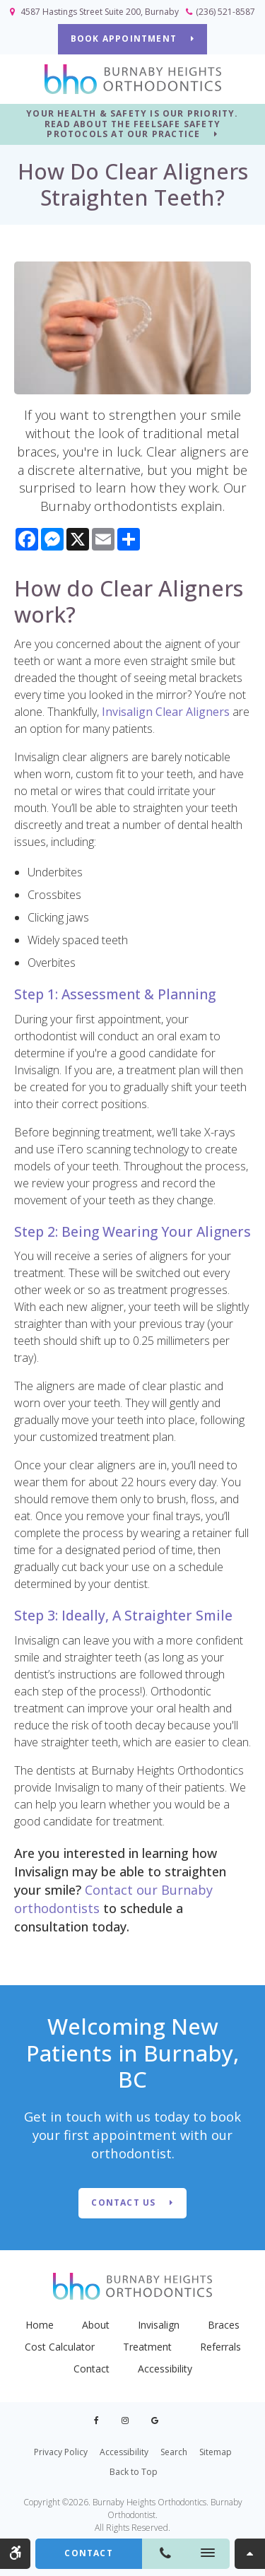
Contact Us (123, 2202)
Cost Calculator (60, 2346)
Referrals (220, 2346)
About (96, 2324)
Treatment (147, 2346)
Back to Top (134, 2472)
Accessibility (165, 2368)
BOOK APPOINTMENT (124, 39)
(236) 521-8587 (225, 12)
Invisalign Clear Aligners (166, 711)
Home (39, 2324)
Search (173, 2452)
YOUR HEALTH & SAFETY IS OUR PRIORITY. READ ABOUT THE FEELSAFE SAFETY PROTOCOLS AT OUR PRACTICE (132, 124)
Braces (224, 2324)
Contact (91, 2368)
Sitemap (215, 2452)
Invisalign (158, 2324)
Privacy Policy (61, 2452)
